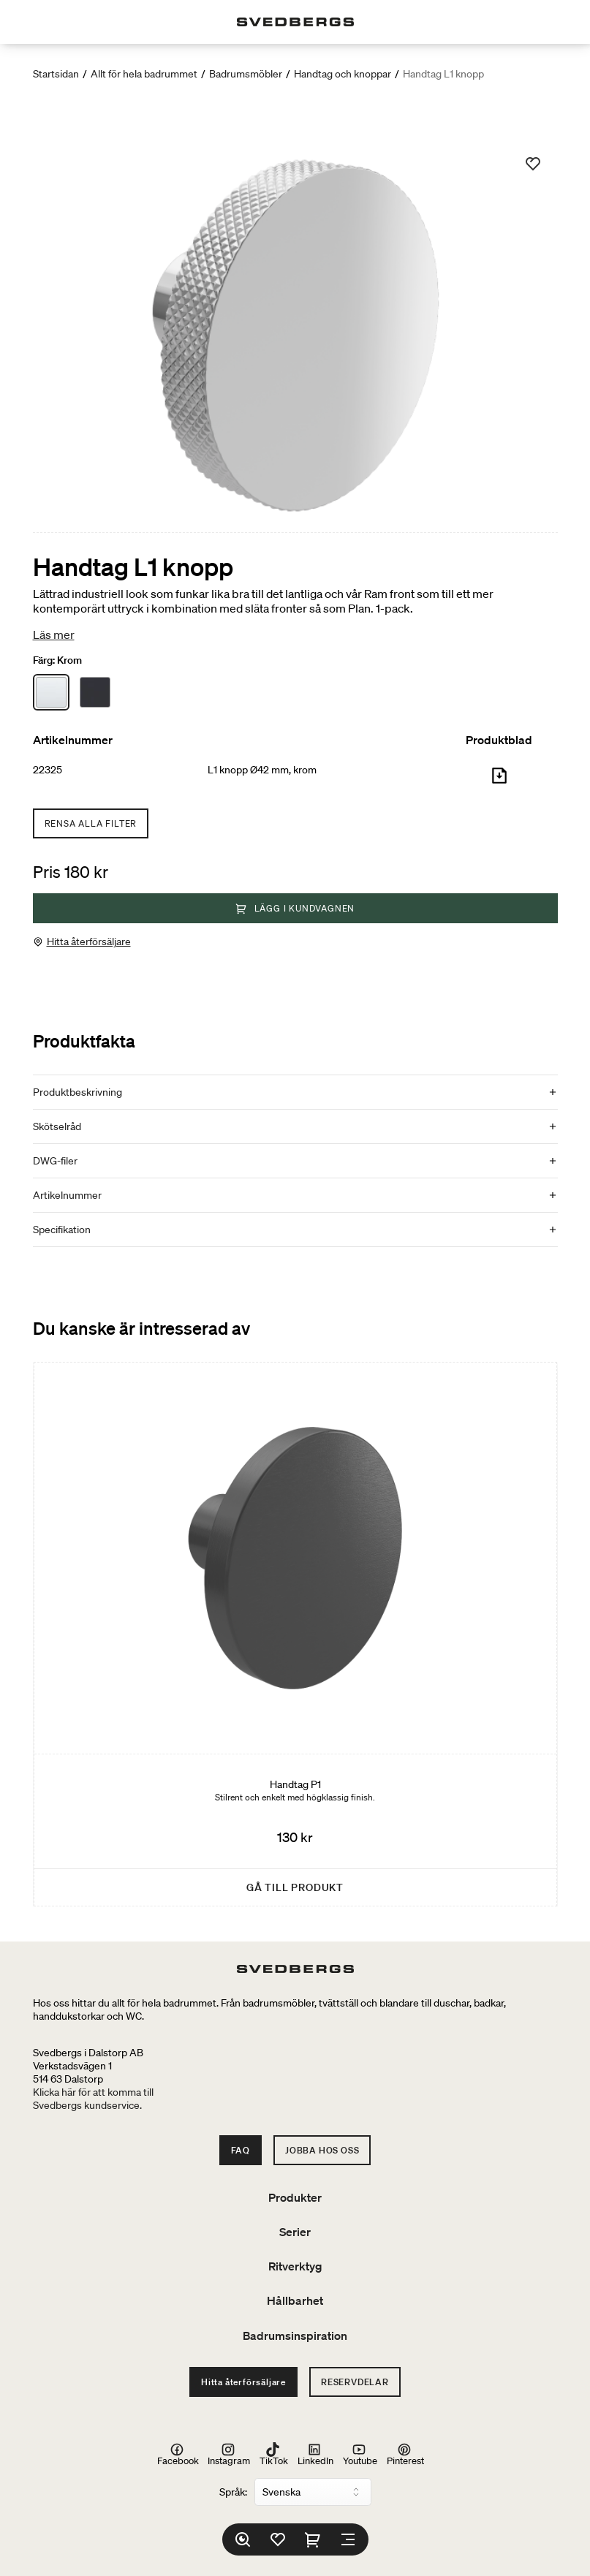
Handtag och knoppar (342, 73)
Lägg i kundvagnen (295, 908)
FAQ (240, 2150)
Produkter (295, 2197)
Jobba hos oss (322, 2150)
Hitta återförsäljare (89, 941)
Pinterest (405, 2454)
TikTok (274, 2454)
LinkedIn (315, 2454)
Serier (295, 2231)
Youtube (360, 2454)
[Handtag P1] (295, 1634)
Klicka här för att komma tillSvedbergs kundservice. (93, 2099)
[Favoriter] (278, 2539)
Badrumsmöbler (245, 73)
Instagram (229, 2454)
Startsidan (56, 73)
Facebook (178, 2454)
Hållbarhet (295, 2300)
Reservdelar (355, 2382)
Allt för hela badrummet (144, 73)
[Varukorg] (313, 2539)
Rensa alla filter (91, 823)
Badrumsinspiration (295, 2335)
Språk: (233, 2492)
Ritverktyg (295, 2266)
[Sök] (242, 2539)
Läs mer (54, 634)
